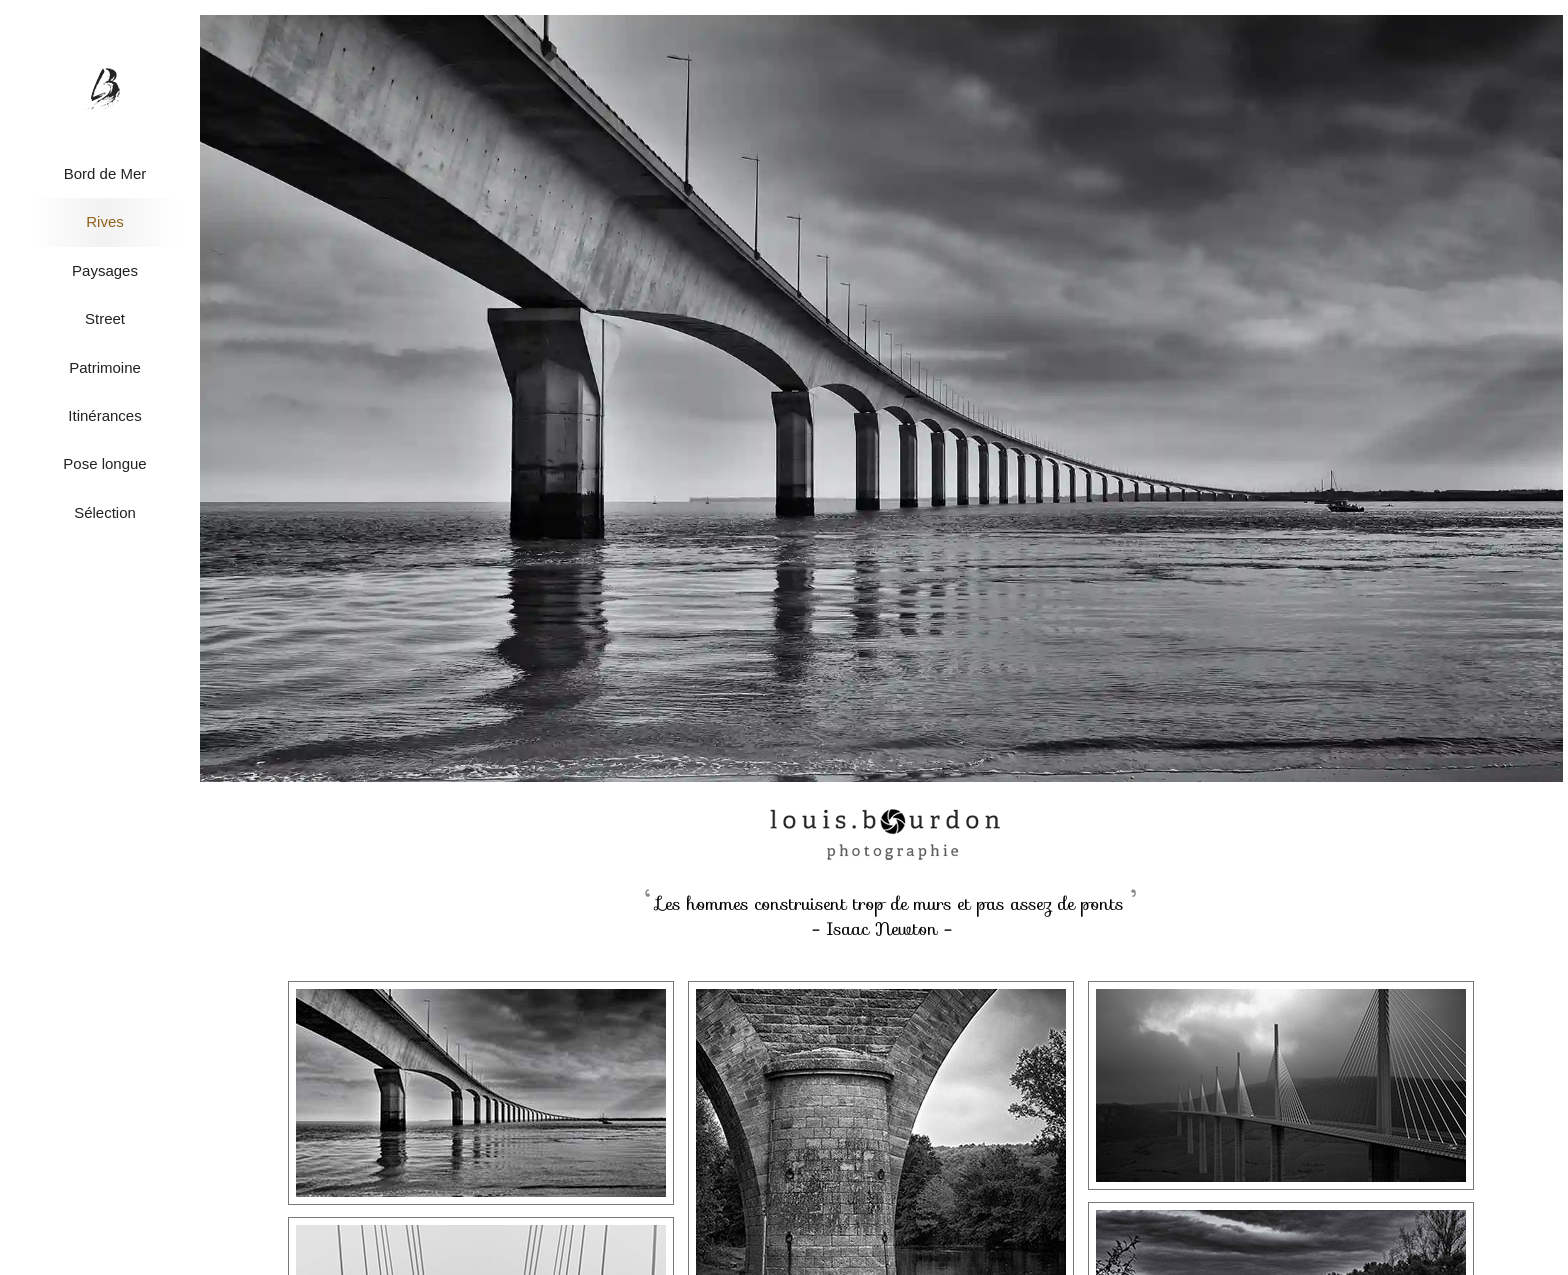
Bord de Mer (105, 173)
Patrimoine (105, 367)
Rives (105, 221)
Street (105, 318)
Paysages (105, 270)
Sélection (105, 512)
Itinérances (104, 415)
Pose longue (104, 463)
